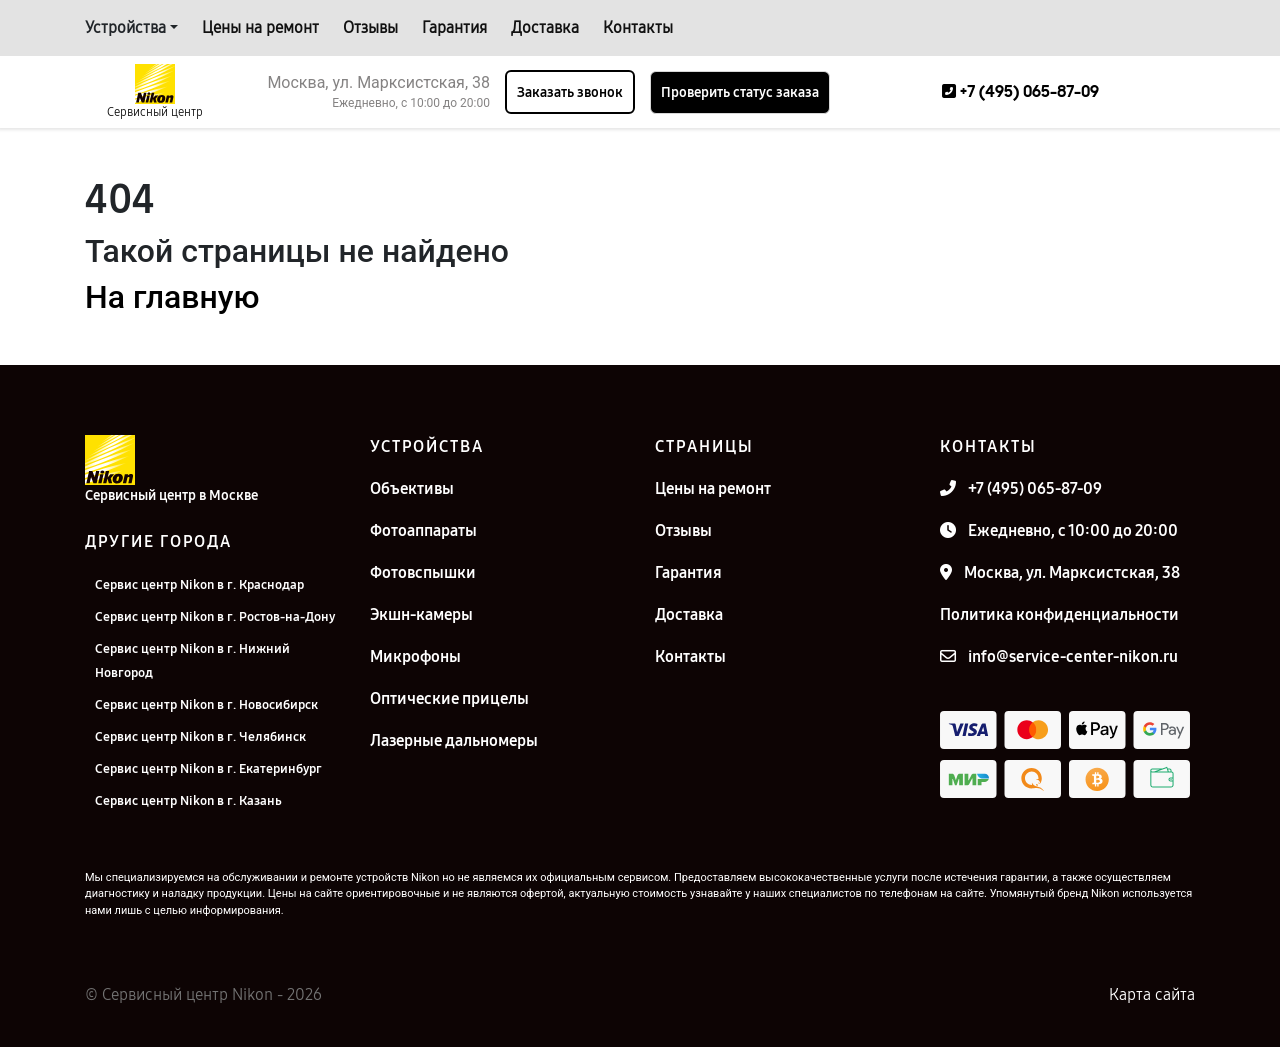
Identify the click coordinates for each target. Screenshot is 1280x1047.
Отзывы (370, 27)
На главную (172, 297)
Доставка (545, 27)
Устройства (125, 27)
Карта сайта (1152, 994)
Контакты (638, 27)
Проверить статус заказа (740, 92)
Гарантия (454, 27)
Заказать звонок (570, 92)
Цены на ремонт (260, 27)
